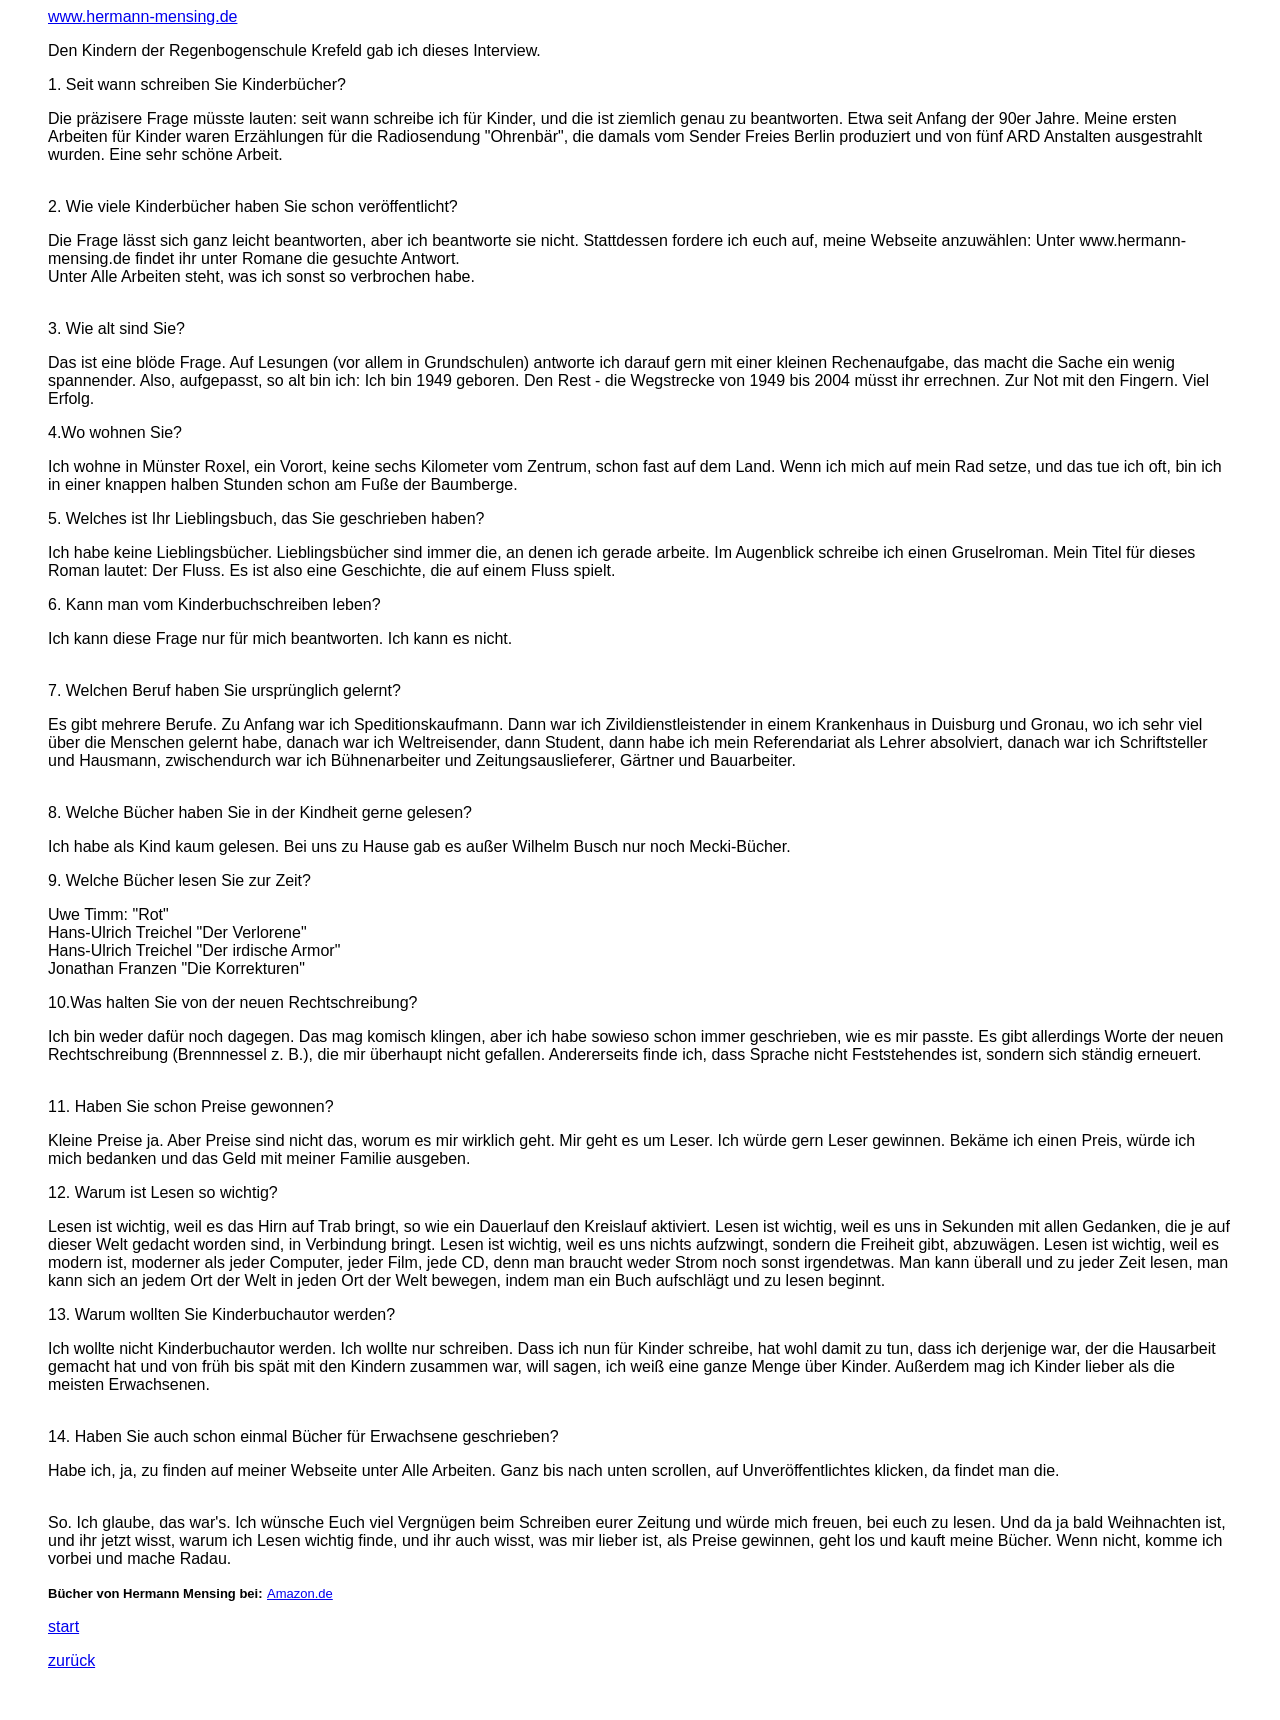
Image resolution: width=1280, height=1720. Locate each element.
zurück (71, 1660)
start (63, 1626)
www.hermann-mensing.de (142, 16)
